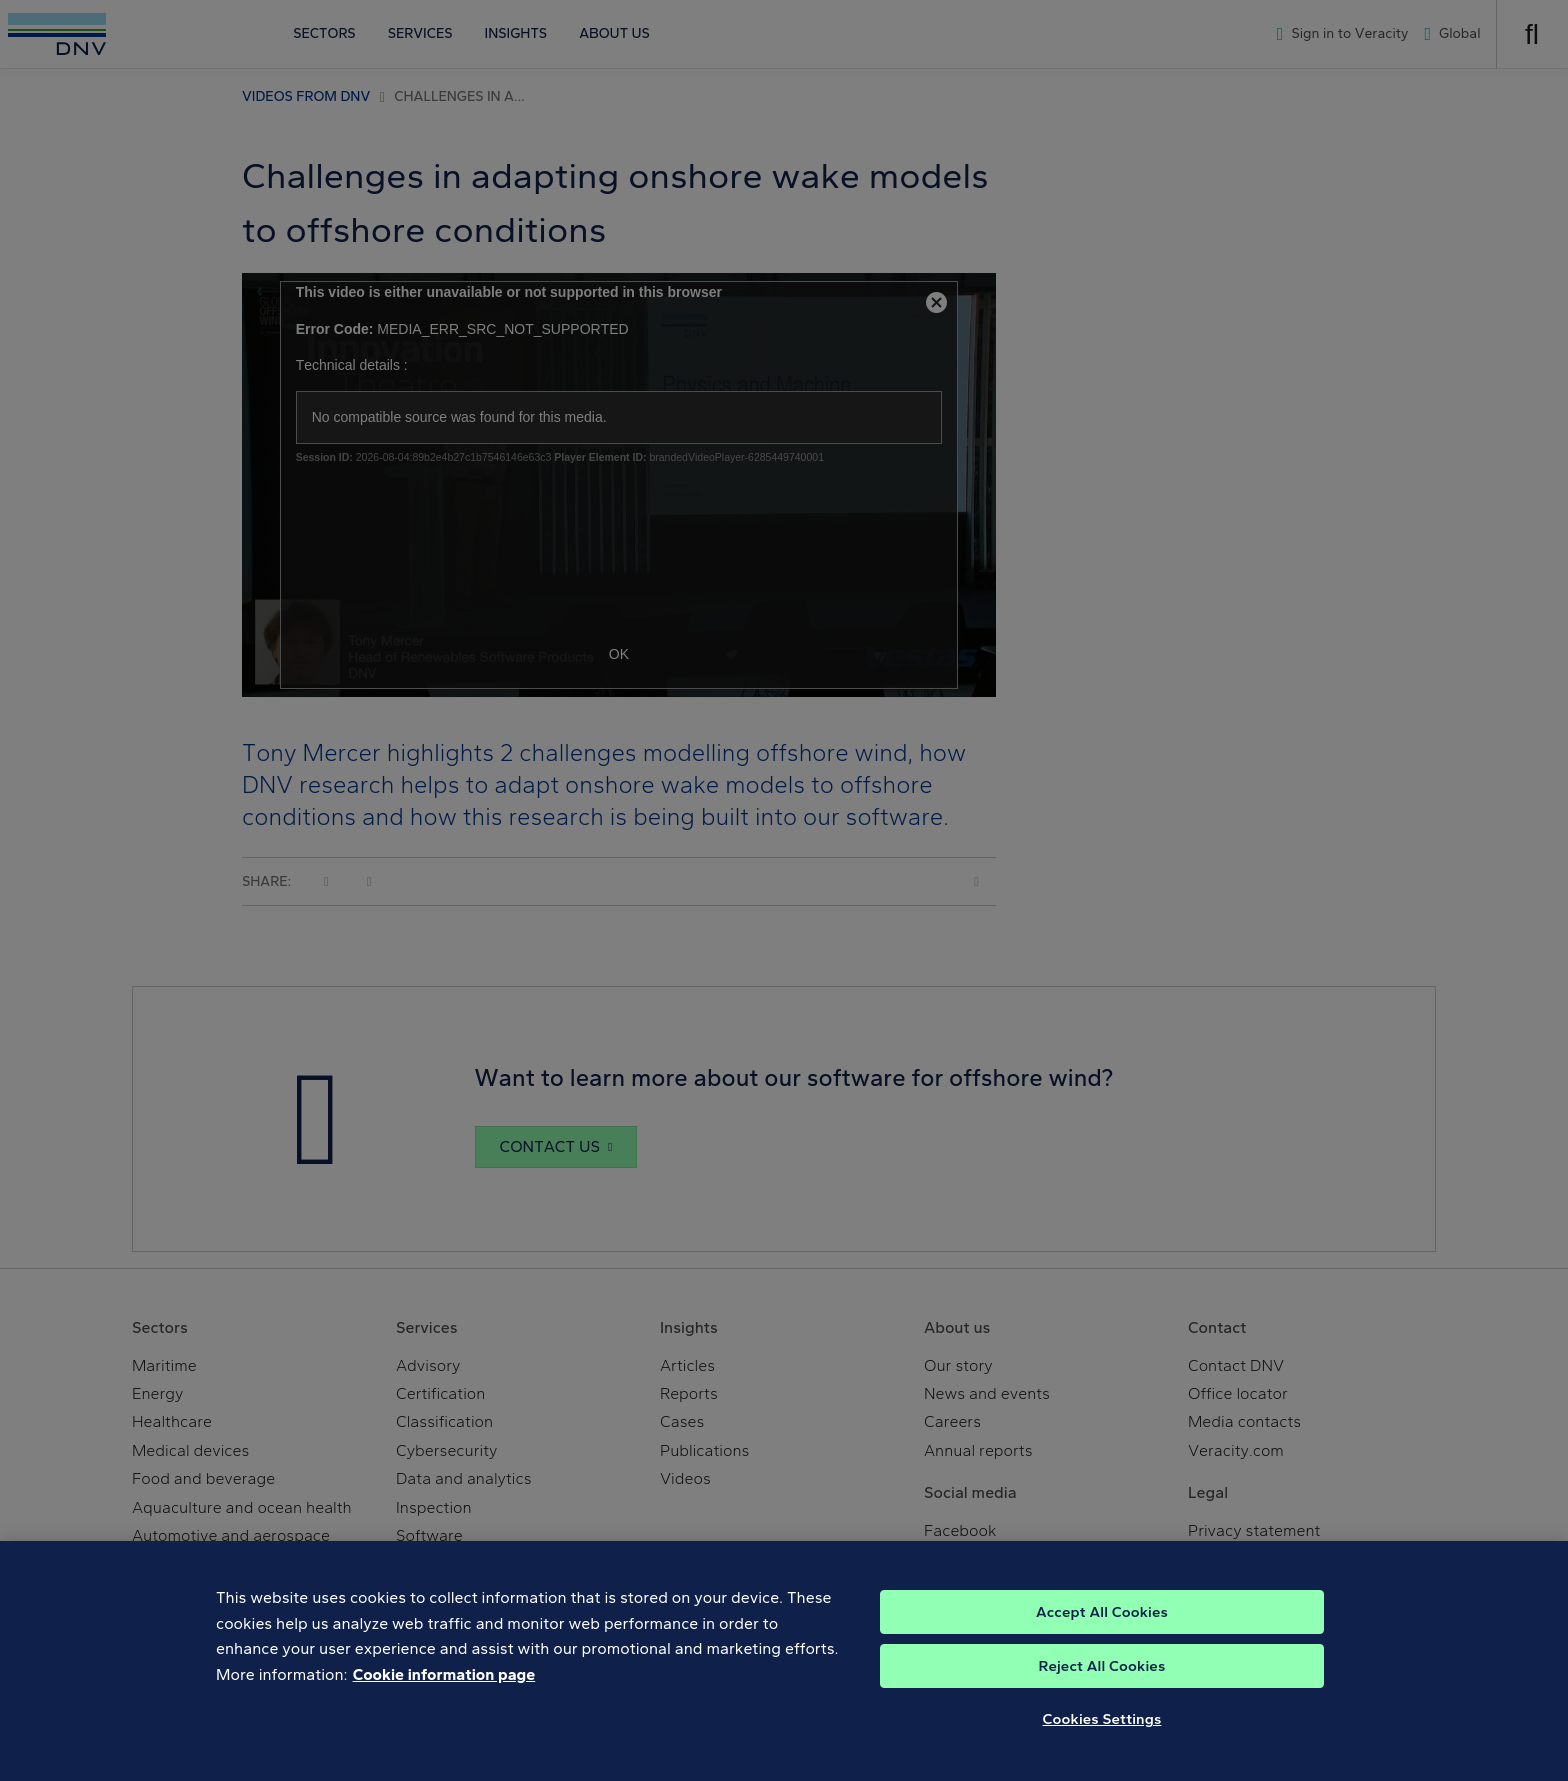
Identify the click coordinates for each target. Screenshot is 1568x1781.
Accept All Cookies (1102, 1632)
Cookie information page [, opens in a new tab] (444, 1694)
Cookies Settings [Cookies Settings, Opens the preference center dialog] (1102, 1739)
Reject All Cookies (1102, 1686)
